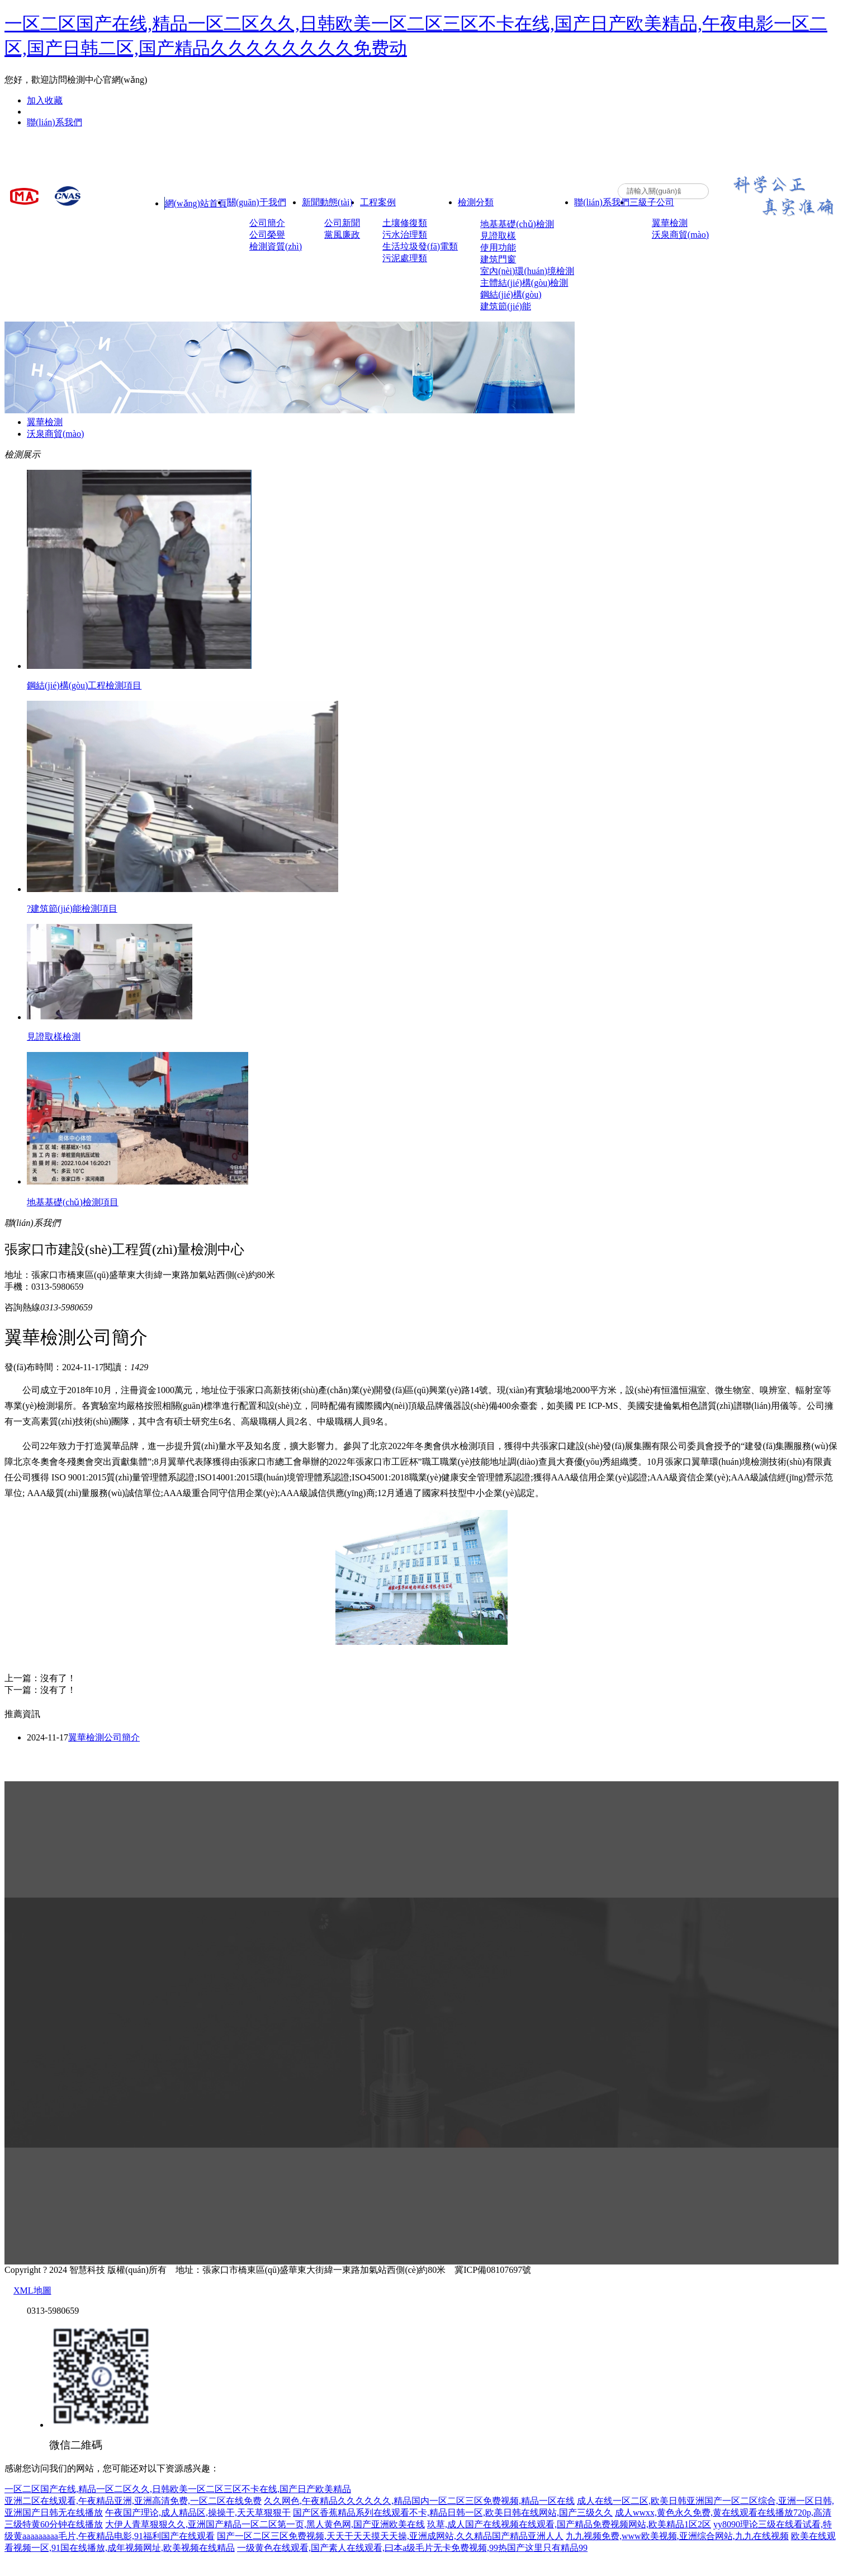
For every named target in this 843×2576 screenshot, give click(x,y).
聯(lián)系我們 (54, 122)
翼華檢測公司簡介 (104, 1737)
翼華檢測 (45, 422)
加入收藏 (45, 100)
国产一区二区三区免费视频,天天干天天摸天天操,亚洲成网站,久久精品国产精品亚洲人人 (390, 2536)
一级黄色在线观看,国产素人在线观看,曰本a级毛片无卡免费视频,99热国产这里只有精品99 (412, 2548)
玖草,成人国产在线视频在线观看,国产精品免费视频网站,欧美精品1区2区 (569, 2524)
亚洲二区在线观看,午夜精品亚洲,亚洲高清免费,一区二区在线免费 (133, 2501)
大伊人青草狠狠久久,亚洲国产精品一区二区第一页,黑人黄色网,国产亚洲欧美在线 (265, 2524)
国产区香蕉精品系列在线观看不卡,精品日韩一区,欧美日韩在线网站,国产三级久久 (453, 2512)
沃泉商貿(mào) (55, 433)
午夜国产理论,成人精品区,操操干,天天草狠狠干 (198, 2512)
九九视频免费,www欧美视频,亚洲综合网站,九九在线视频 (677, 2536)
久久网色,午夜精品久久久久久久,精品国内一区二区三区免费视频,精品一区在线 (419, 2501)
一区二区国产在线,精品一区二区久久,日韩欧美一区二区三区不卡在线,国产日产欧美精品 (177, 2489)
